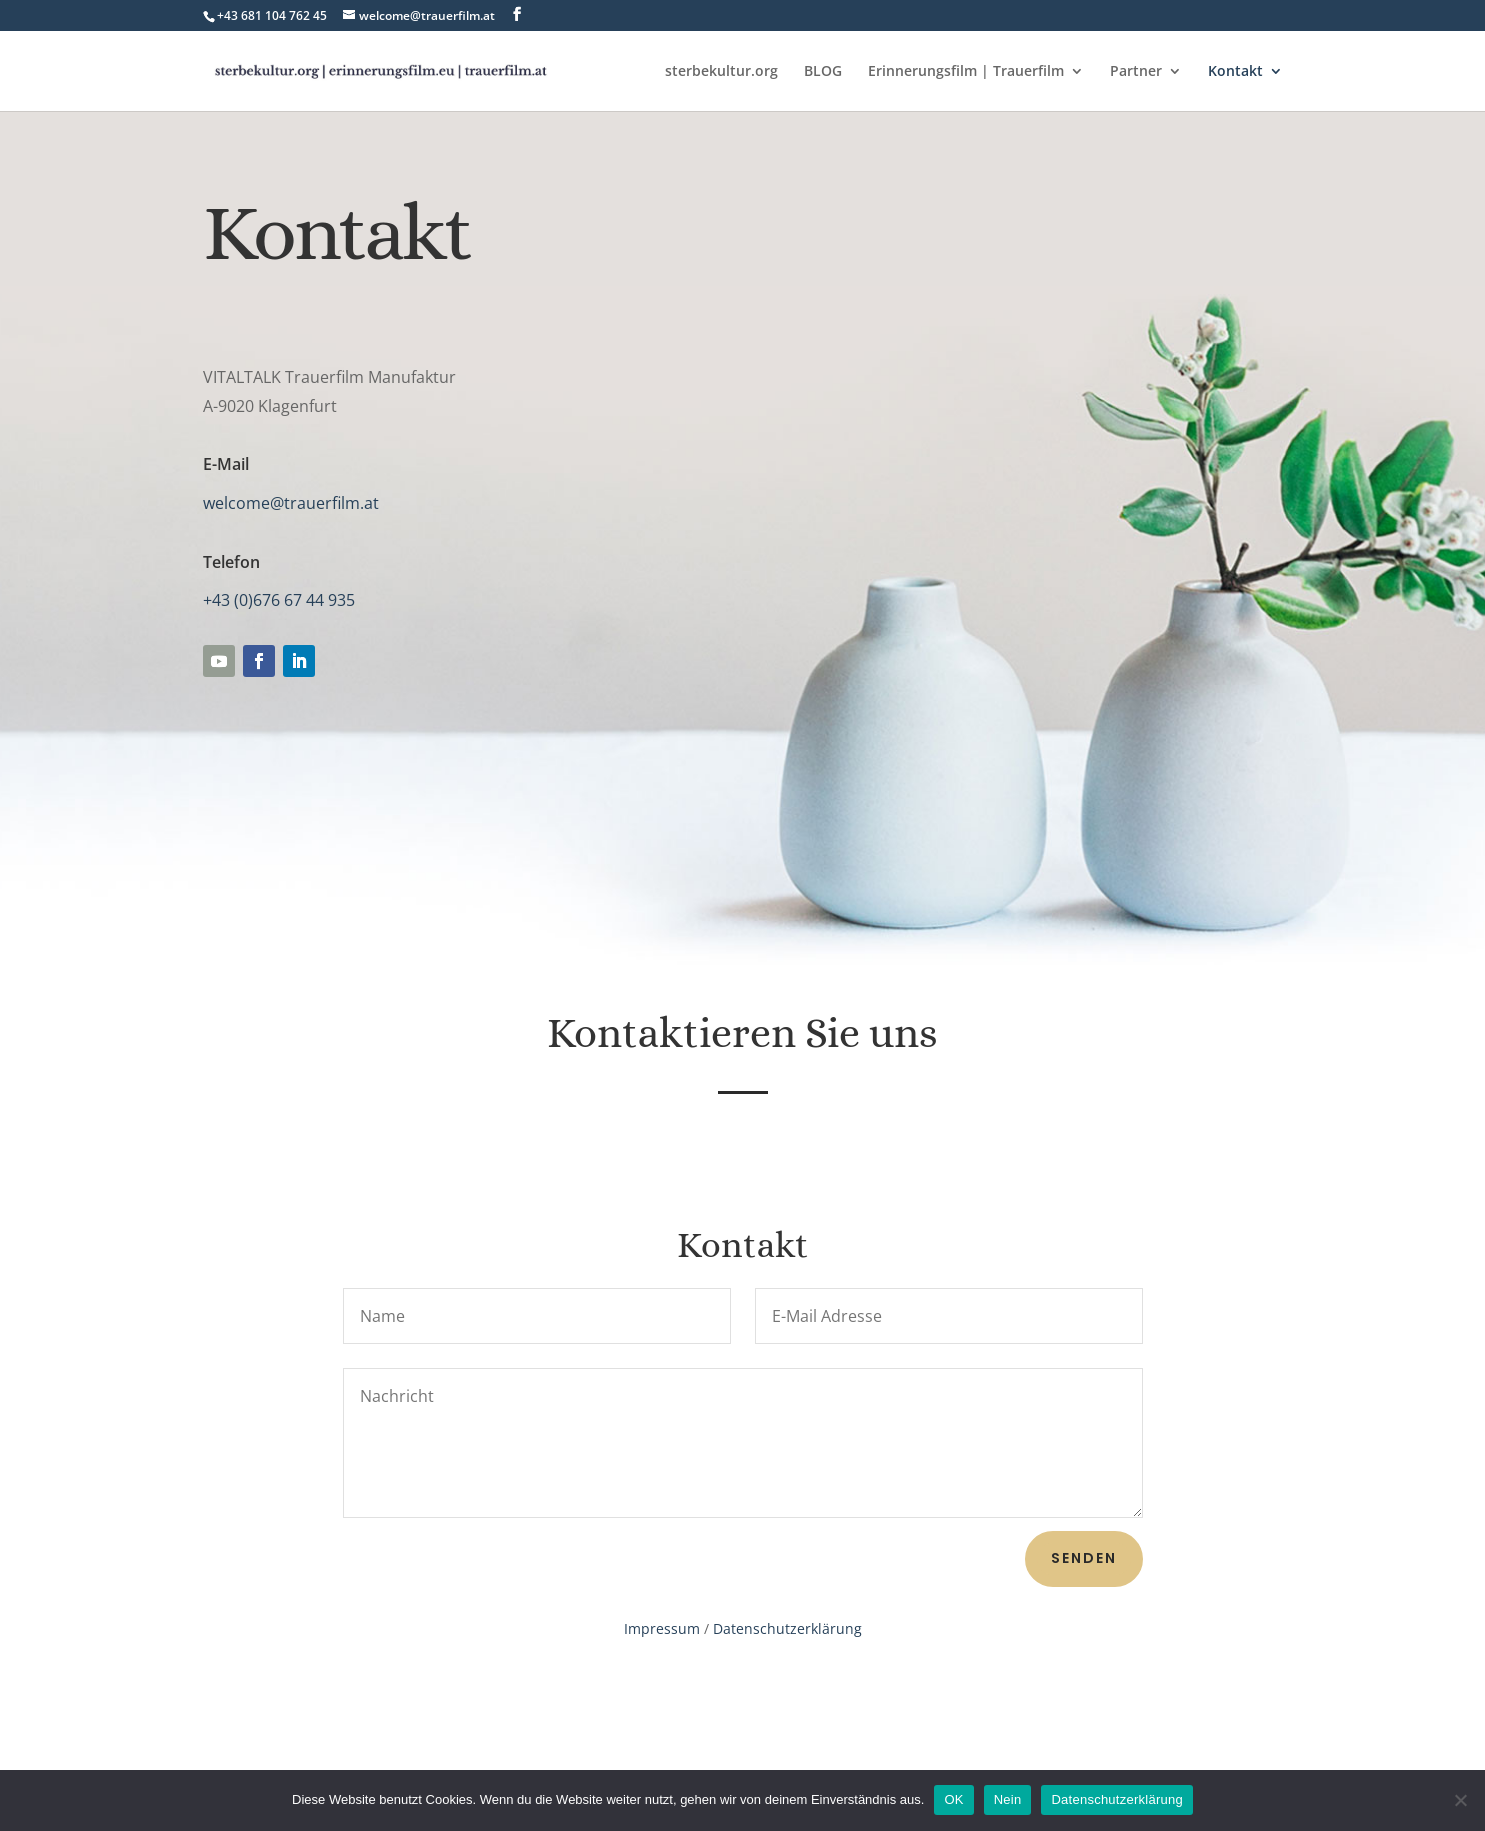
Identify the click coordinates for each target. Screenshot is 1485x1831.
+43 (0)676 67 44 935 (279, 600)
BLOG (823, 72)
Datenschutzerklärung (787, 1628)
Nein (1008, 1799)
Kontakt (1235, 72)
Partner (1136, 72)
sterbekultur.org (721, 72)
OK (953, 1799)
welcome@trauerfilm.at (291, 503)
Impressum (662, 1628)
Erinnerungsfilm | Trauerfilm (966, 72)
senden (1084, 1558)
